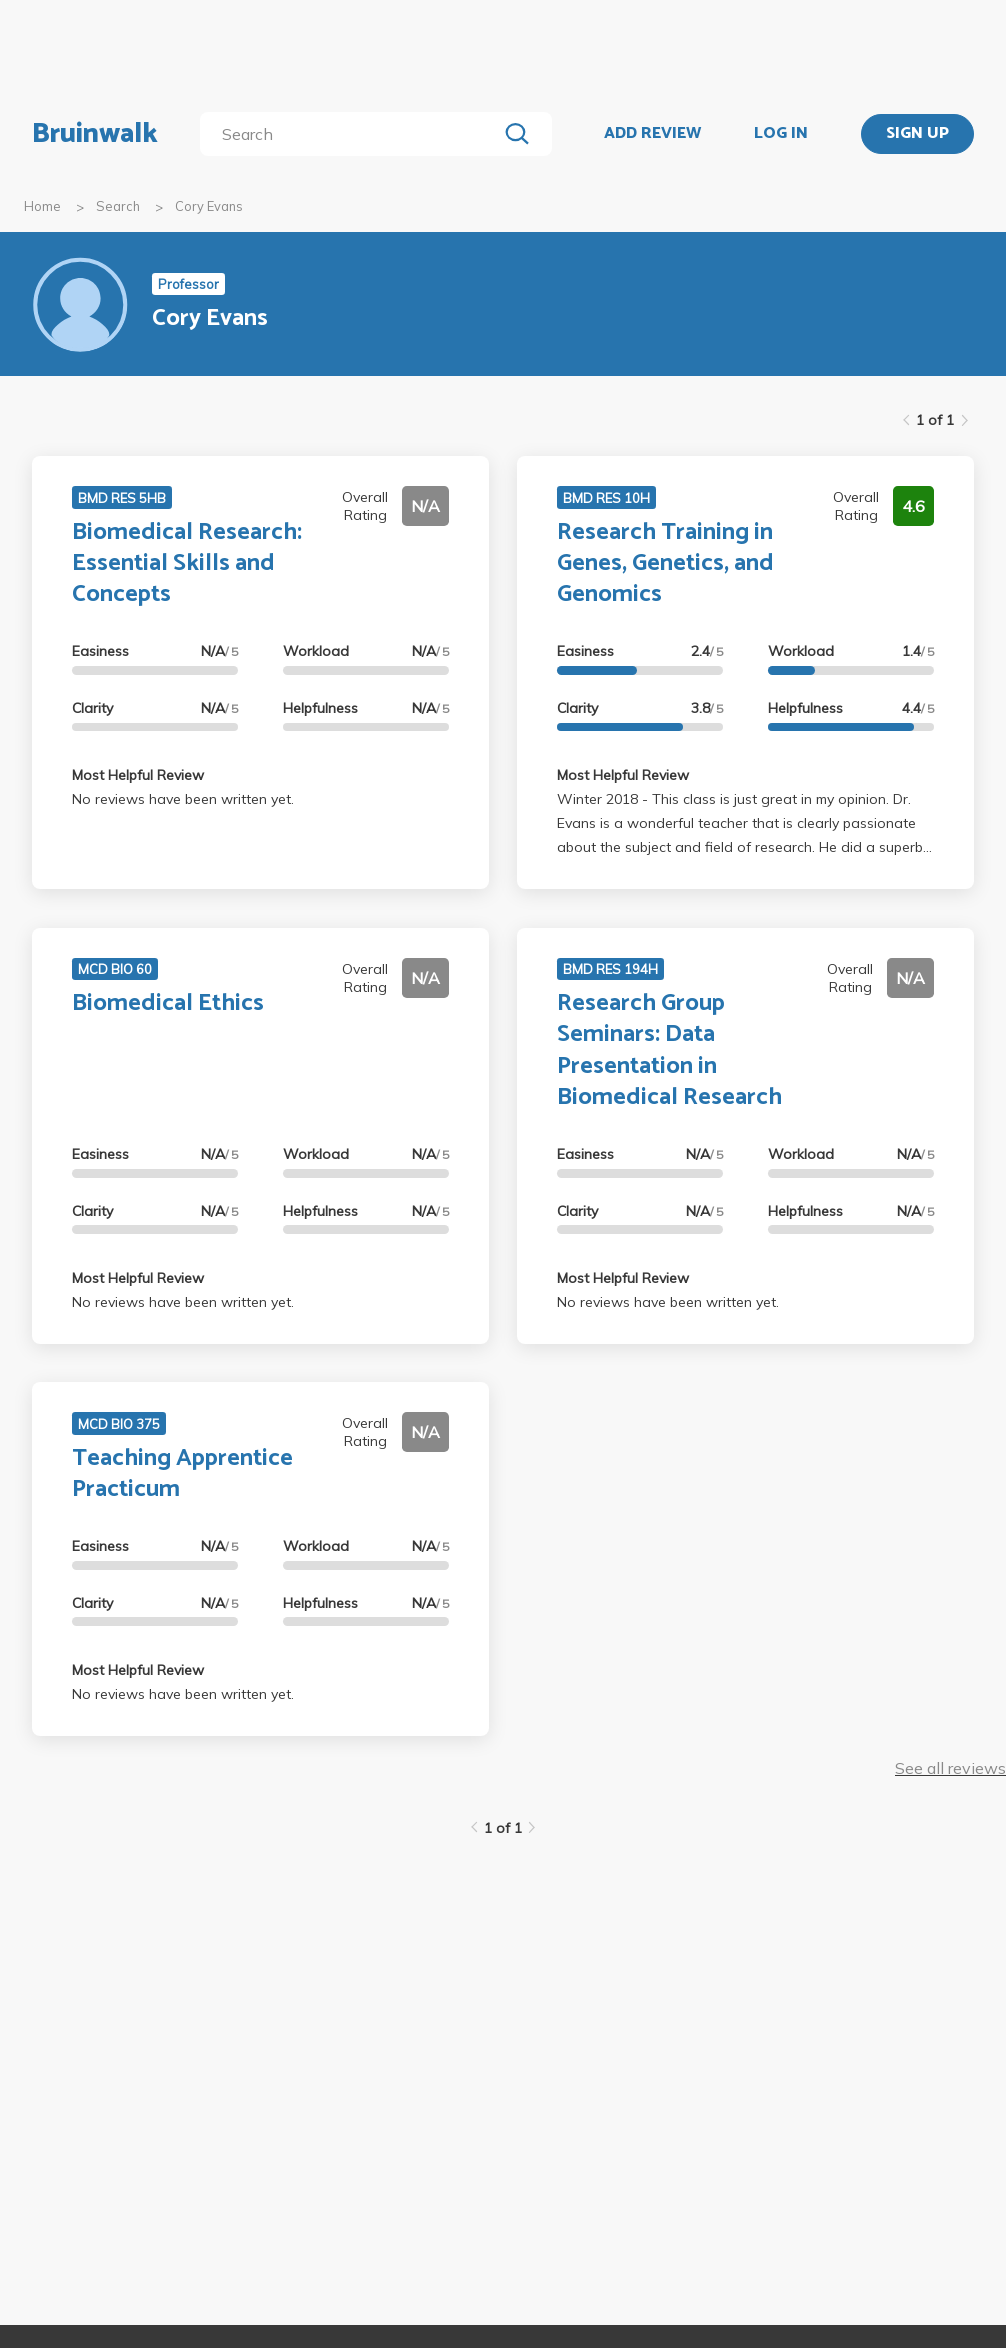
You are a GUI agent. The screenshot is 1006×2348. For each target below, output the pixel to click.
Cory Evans (209, 206)
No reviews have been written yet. (183, 799)
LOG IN (781, 134)
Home (42, 206)
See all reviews (950, 1768)
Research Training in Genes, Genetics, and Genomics (665, 563)
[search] (352, 134)
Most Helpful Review (138, 775)
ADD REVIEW (652, 134)
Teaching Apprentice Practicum (182, 1474)
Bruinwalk (95, 134)
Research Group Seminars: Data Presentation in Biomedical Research (669, 1050)
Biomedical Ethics (168, 1003)
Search (118, 206)
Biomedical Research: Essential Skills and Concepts (187, 563)
